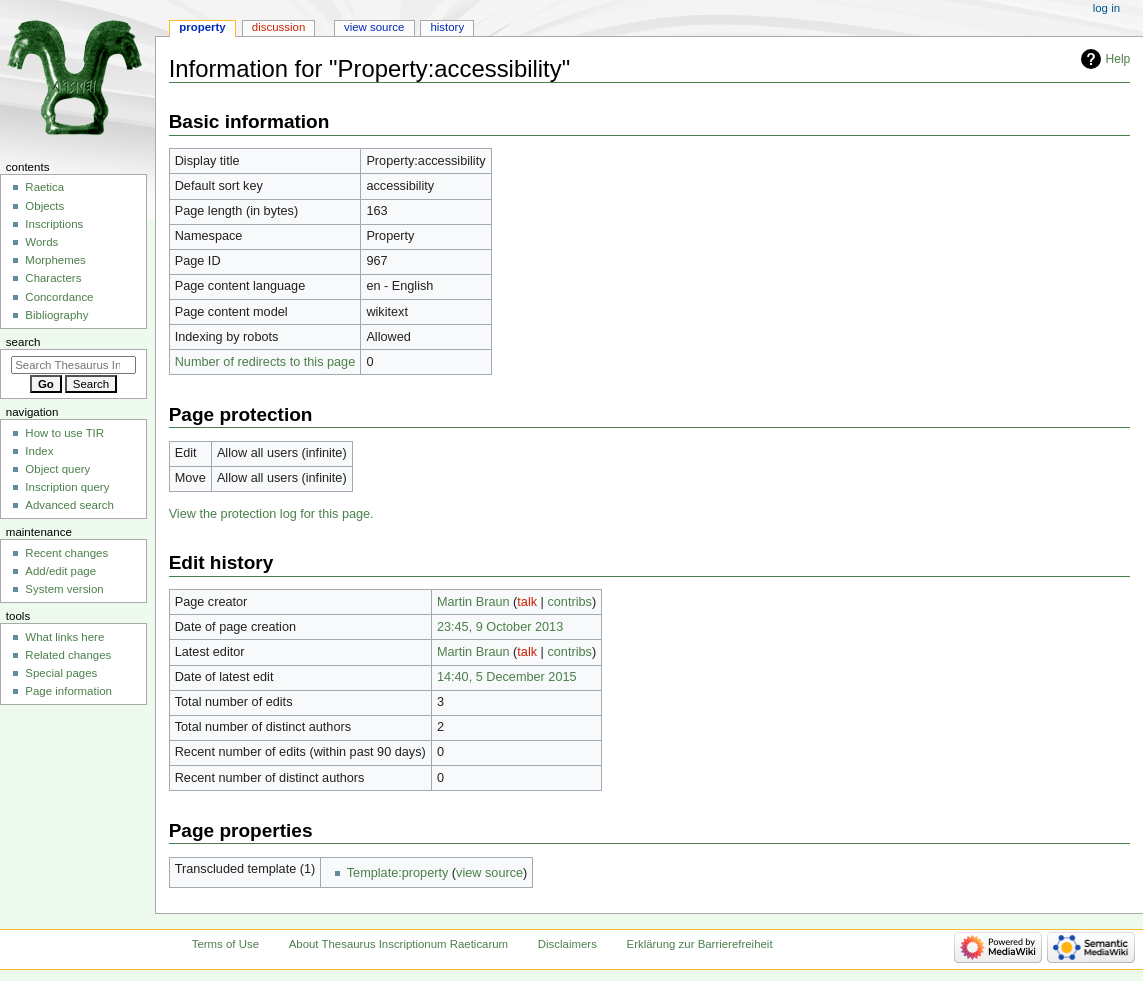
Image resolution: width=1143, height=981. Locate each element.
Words (41, 242)
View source (374, 27)
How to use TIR (64, 433)
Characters (53, 278)
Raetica (44, 187)
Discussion (278, 27)
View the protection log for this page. (271, 514)
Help (1118, 59)
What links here (64, 637)
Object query (57, 469)
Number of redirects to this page (265, 362)
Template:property (398, 873)
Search (23, 342)
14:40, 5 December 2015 (507, 677)
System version (64, 589)
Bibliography (56, 315)
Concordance (59, 297)
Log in (1106, 8)
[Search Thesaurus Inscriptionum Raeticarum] (73, 365)
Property (202, 27)
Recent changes (66, 553)
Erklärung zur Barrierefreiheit (700, 944)
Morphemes (55, 260)
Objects (44, 206)
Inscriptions (54, 224)
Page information (68, 691)
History (447, 27)
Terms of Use (225, 944)
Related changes (68, 655)
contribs (569, 602)
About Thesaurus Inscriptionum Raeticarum (398, 944)
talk (527, 602)
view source (489, 873)
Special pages (61, 673)
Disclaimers (567, 944)
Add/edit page (60, 571)
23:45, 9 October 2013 (500, 627)
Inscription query (67, 487)
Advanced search (69, 505)
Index (39, 451)
